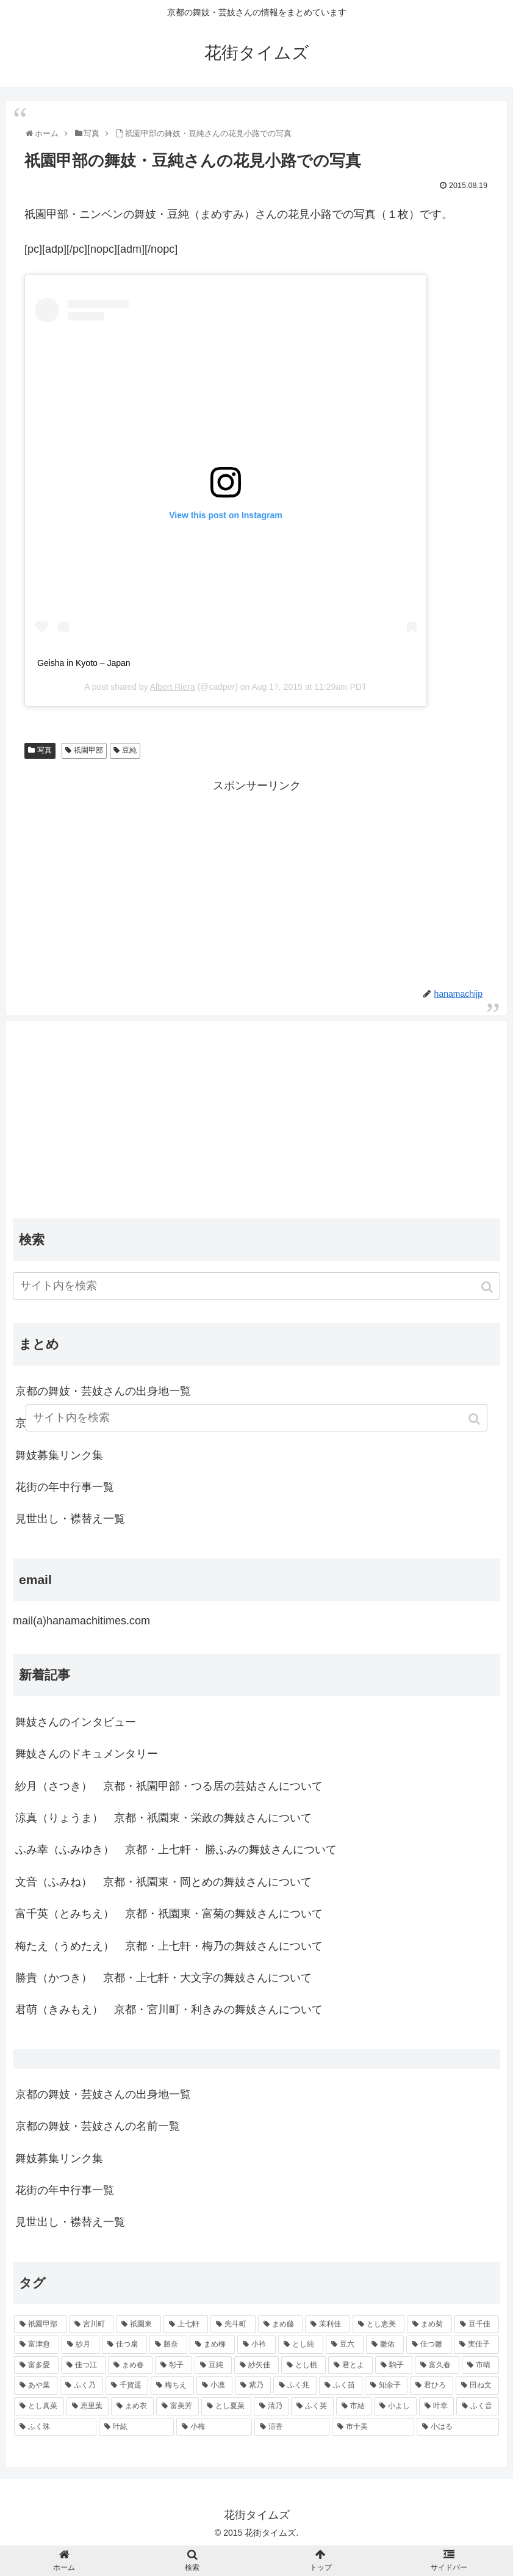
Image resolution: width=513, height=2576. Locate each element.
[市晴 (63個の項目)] (480, 2365)
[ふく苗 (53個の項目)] (340, 2385)
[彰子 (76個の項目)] (173, 2365)
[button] (488, 1287)
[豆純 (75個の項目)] (213, 2365)
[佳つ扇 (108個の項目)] (124, 2344)
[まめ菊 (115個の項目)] (429, 2324)
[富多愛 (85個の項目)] (36, 2365)
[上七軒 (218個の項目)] (186, 2324)
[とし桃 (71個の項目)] (303, 2365)
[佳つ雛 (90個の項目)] (428, 2344)
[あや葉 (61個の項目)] (35, 2385)
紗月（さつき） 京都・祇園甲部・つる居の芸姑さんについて (169, 1786)
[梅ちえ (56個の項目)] (172, 2385)
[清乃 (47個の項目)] (271, 2406)
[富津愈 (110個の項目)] (36, 2344)
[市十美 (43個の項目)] (373, 2427)
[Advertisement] (256, 880)
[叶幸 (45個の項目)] (436, 2406)
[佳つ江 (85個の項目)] (83, 2365)
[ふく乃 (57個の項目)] (81, 2385)
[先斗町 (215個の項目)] (233, 2324)
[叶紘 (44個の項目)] (136, 2427)
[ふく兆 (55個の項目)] (295, 2385)
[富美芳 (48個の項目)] (177, 2406)
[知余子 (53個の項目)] (386, 2385)
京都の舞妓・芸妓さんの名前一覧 (97, 2126)
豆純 (129, 750)
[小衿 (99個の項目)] (256, 2344)
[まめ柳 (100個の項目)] (212, 2344)
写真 (44, 750)
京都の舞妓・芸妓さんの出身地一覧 (103, 1391)
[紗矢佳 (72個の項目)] (256, 2365)
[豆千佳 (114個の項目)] (477, 2324)
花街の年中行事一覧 (64, 1487)
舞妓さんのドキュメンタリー (86, 1754)
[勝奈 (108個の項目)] (168, 2344)
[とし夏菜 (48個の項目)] (226, 2406)
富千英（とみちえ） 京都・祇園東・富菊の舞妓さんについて (169, 1914)
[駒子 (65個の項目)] (393, 2365)
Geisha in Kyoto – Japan (84, 663)
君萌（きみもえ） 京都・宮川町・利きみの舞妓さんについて (169, 2009)
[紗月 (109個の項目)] (80, 2344)
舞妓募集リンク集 (59, 1455)
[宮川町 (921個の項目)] (91, 2324)
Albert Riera (172, 687)
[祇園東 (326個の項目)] (138, 2324)
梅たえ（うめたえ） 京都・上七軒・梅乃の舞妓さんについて (169, 1946)
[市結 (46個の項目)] (353, 2406)
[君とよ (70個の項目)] (350, 2365)
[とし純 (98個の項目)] (300, 2344)
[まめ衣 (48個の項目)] (132, 2406)
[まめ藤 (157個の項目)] (280, 2324)
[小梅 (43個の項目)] (213, 2427)
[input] (256, 1286)
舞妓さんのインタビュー (75, 1722)
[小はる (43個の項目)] (458, 2427)
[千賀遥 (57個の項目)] (127, 2385)
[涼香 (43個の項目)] (291, 2427)
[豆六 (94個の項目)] (345, 2344)
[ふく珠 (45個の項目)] (55, 2427)
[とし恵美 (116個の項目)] (379, 2324)
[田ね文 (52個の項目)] (477, 2385)
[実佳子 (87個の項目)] (476, 2344)
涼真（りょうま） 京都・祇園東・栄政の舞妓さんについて (163, 1818)
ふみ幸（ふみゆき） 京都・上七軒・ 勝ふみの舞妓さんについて (176, 1849)
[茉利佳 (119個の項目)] (327, 2324)
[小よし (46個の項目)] (395, 2406)
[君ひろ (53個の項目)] (431, 2385)
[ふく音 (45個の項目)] (477, 2406)
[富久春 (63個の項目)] (437, 2365)
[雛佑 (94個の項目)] (385, 2344)
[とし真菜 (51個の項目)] (39, 2406)
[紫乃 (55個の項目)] (253, 2385)
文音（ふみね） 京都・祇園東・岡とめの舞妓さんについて (163, 1882)
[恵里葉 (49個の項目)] (87, 2406)
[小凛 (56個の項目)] (214, 2385)
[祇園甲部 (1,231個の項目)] (40, 2324)
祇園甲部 (88, 750)
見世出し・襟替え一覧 (70, 1519)
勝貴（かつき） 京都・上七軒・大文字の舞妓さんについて (163, 1978)
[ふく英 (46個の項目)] (312, 2406)
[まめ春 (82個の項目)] (130, 2365)
